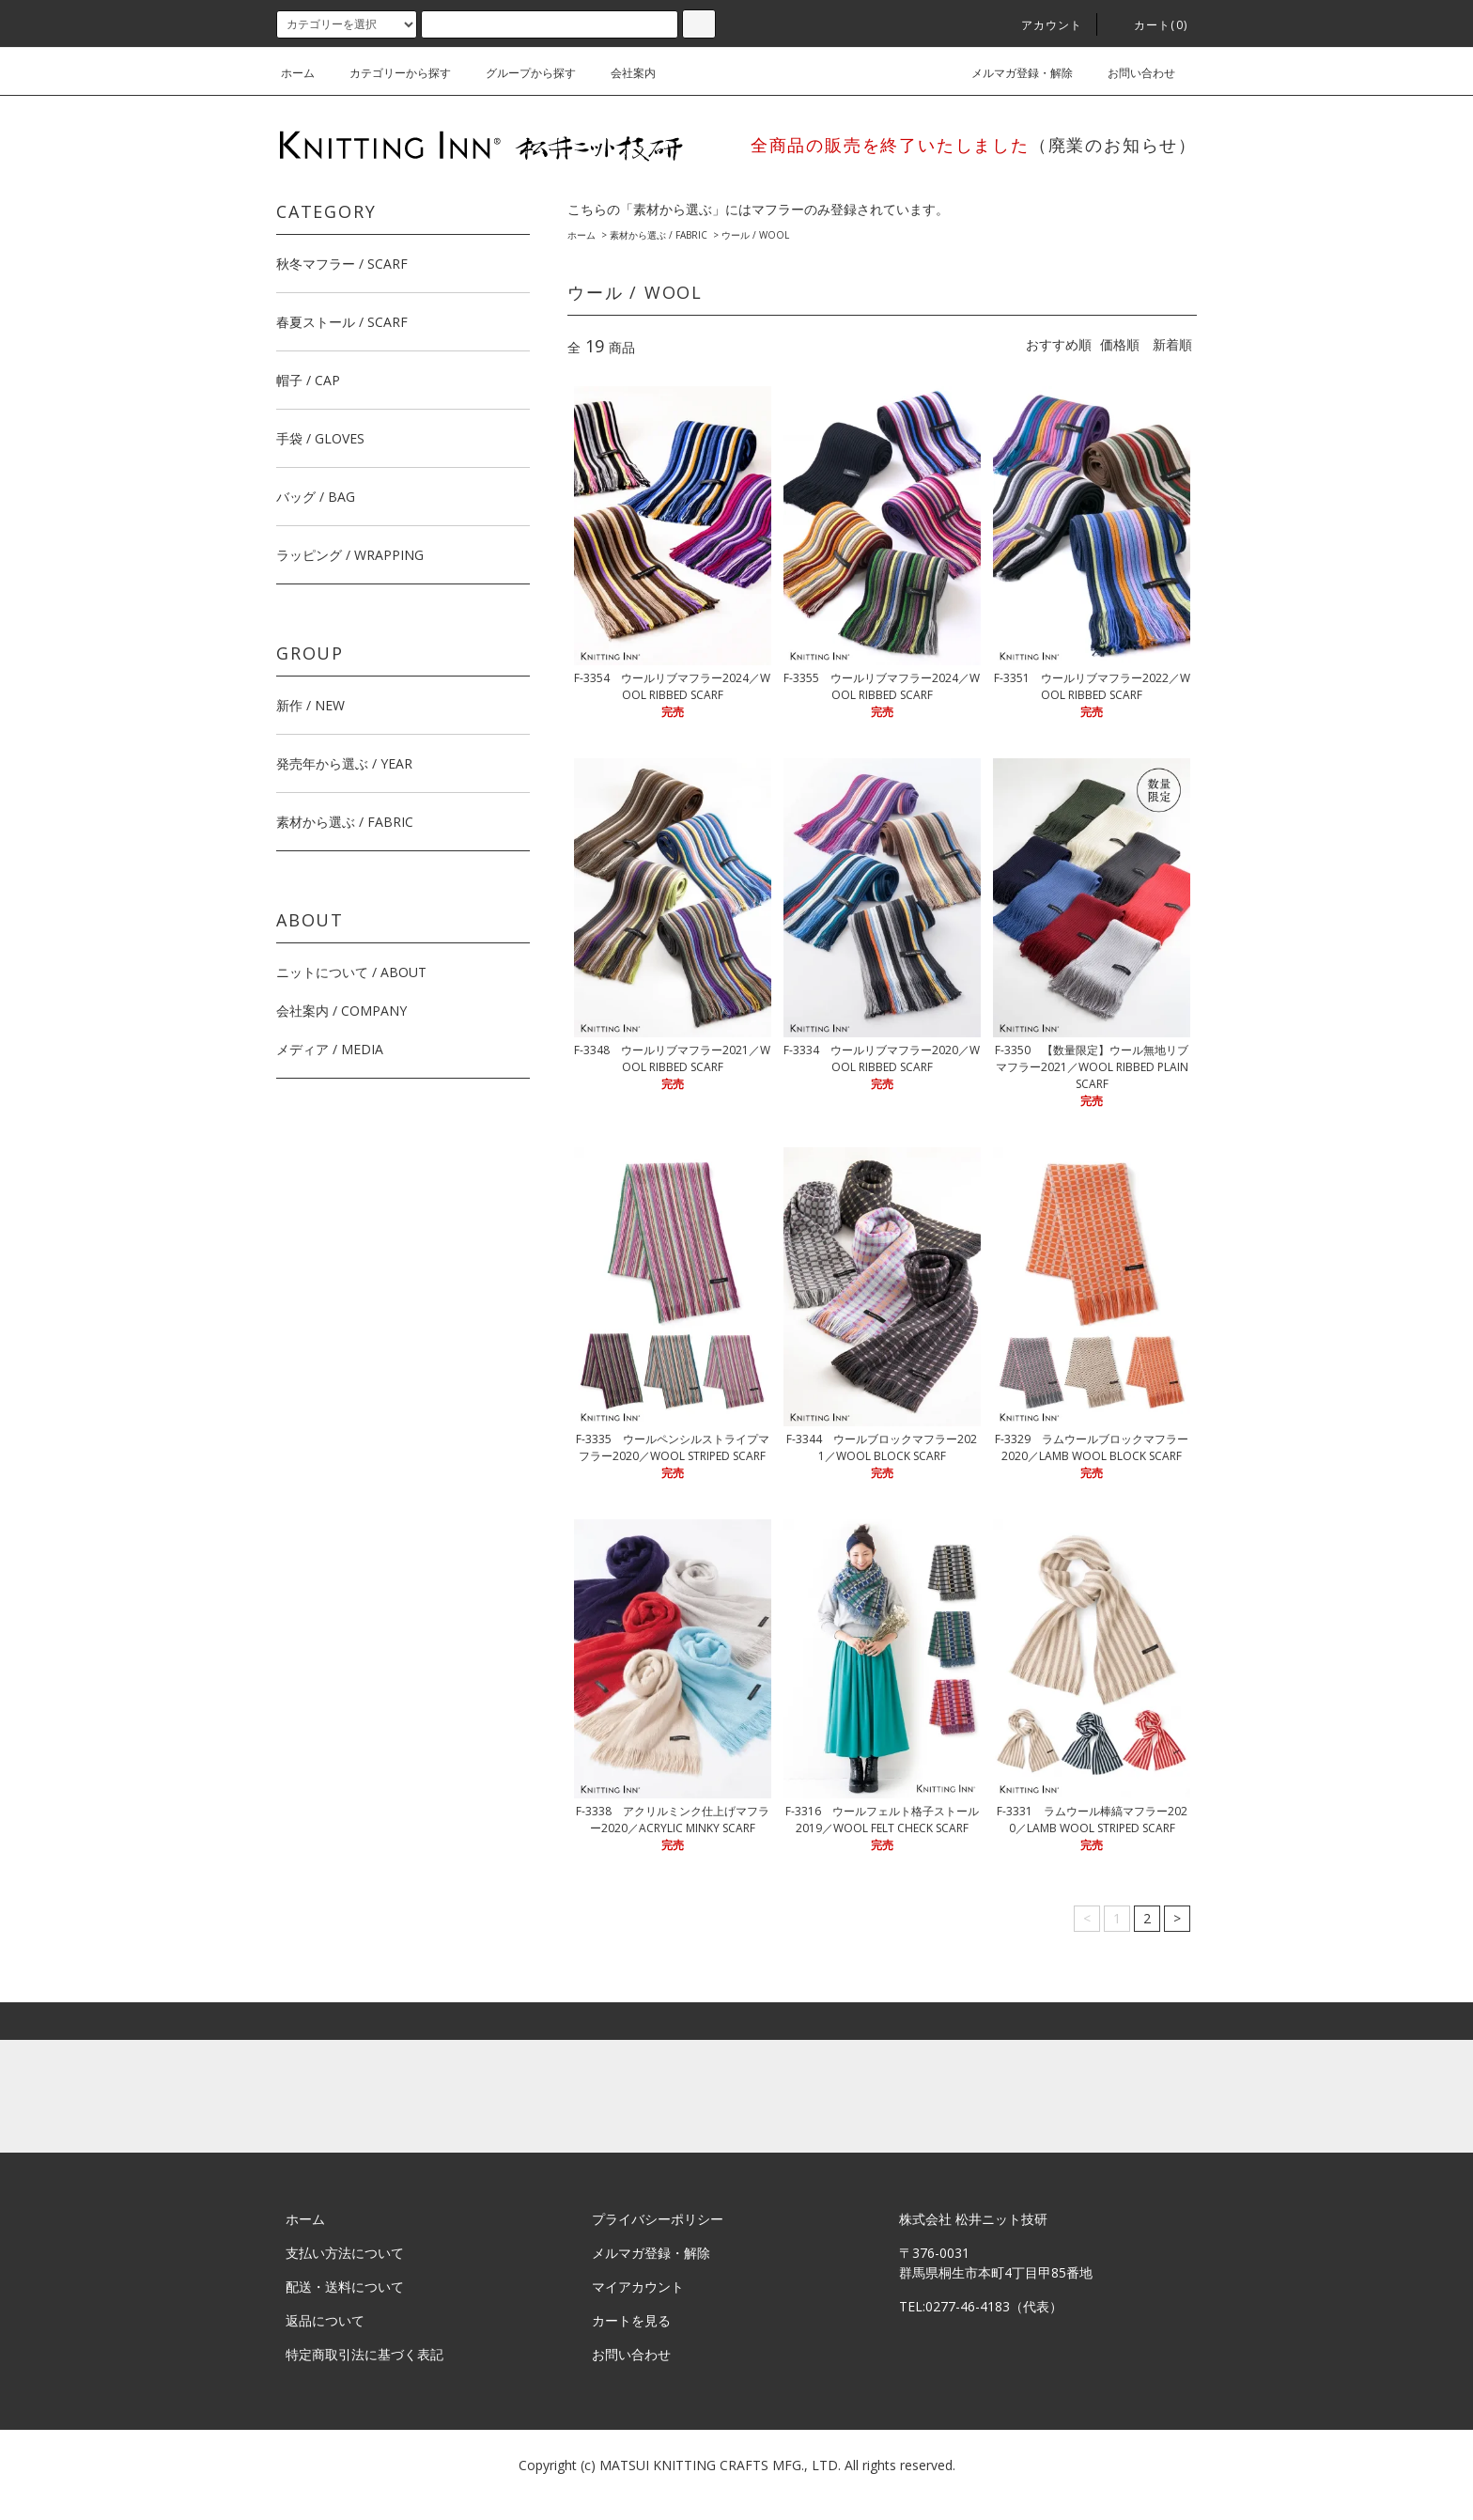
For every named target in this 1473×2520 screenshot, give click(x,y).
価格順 (1120, 344)
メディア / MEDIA (329, 1049)
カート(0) (1149, 25)
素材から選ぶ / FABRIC (658, 234)
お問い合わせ (1130, 73)
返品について (325, 2320)
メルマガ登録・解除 (1011, 73)
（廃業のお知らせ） (1113, 144)
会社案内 (622, 73)
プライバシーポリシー (657, 2219)
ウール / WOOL (755, 234)
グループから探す (519, 73)
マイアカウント (638, 2286)
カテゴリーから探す (389, 73)
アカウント (1041, 25)
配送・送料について (345, 2286)
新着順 (1172, 344)
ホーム (298, 73)
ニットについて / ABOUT (351, 972)
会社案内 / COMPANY (341, 1010)
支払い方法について (345, 2253)
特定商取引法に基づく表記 (364, 2354)
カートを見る (631, 2320)
